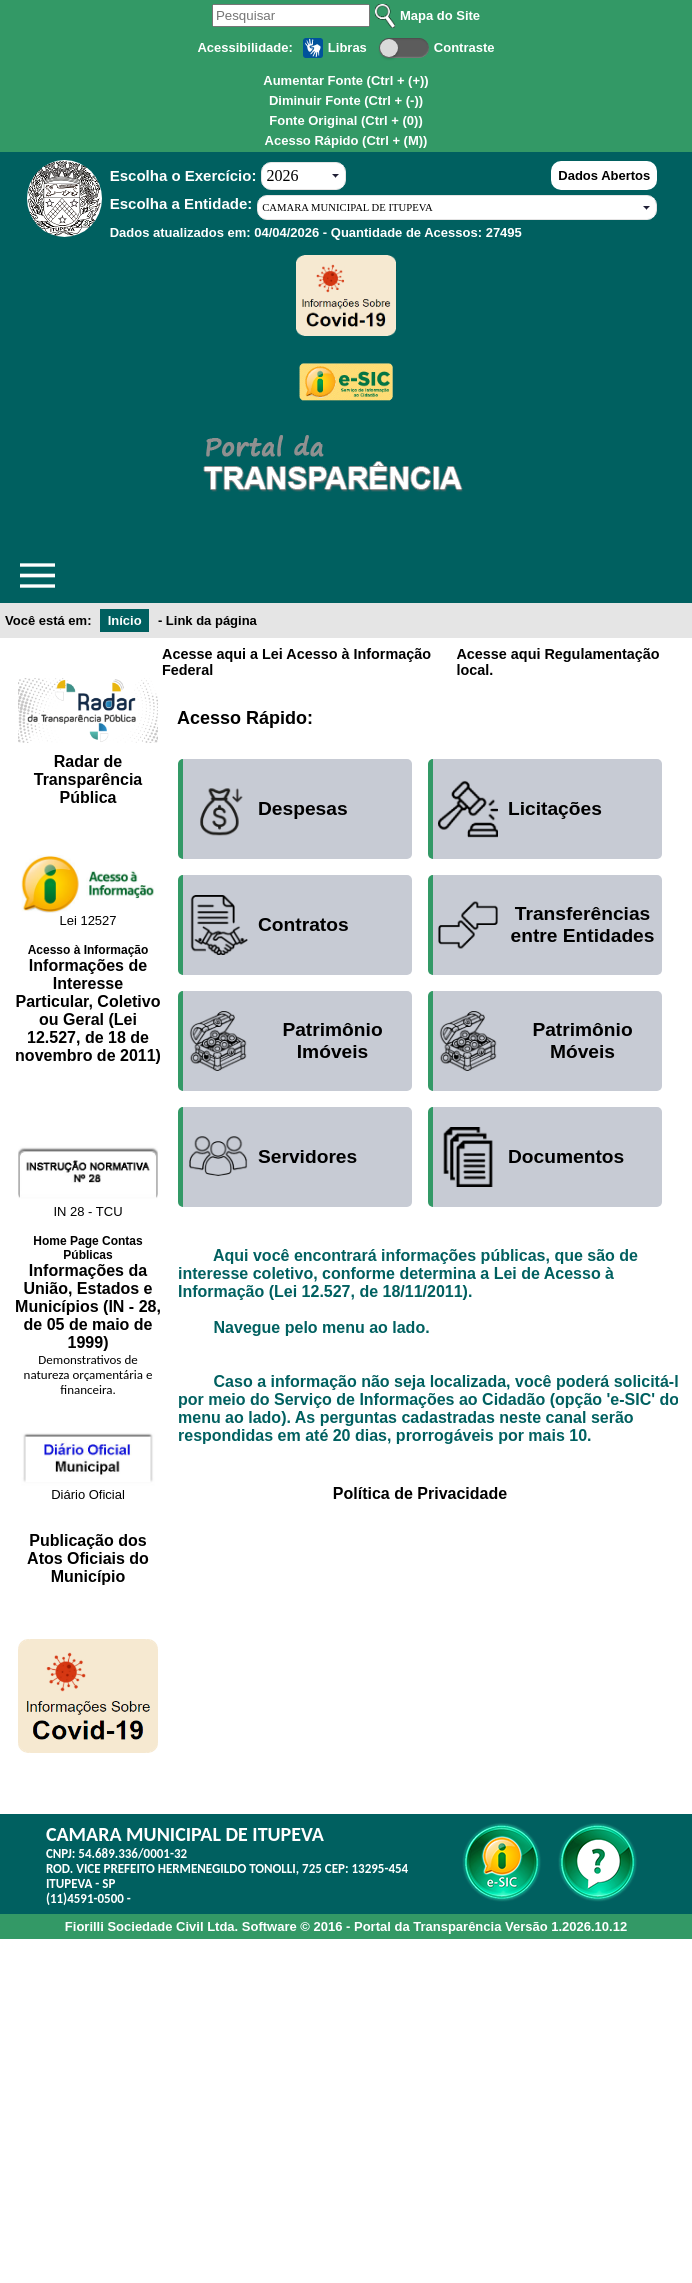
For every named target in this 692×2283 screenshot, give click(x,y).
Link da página (211, 620)
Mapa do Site (440, 15)
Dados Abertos (604, 175)
